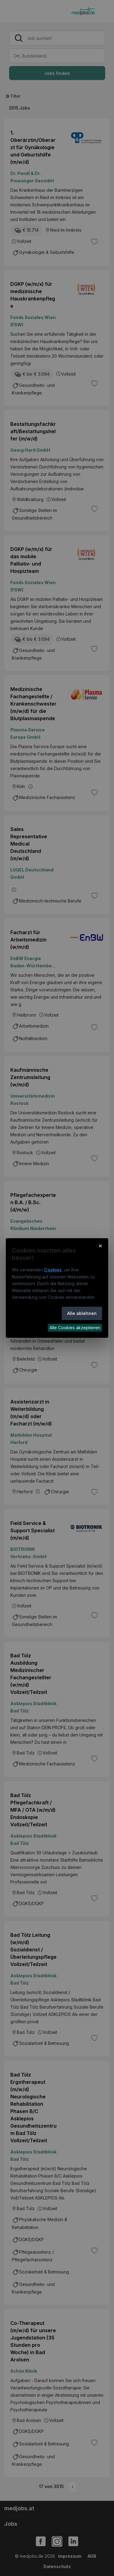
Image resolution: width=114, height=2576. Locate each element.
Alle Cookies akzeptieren (75, 1327)
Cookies (53, 1269)
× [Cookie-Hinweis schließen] (100, 1245)
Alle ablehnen (82, 1313)
